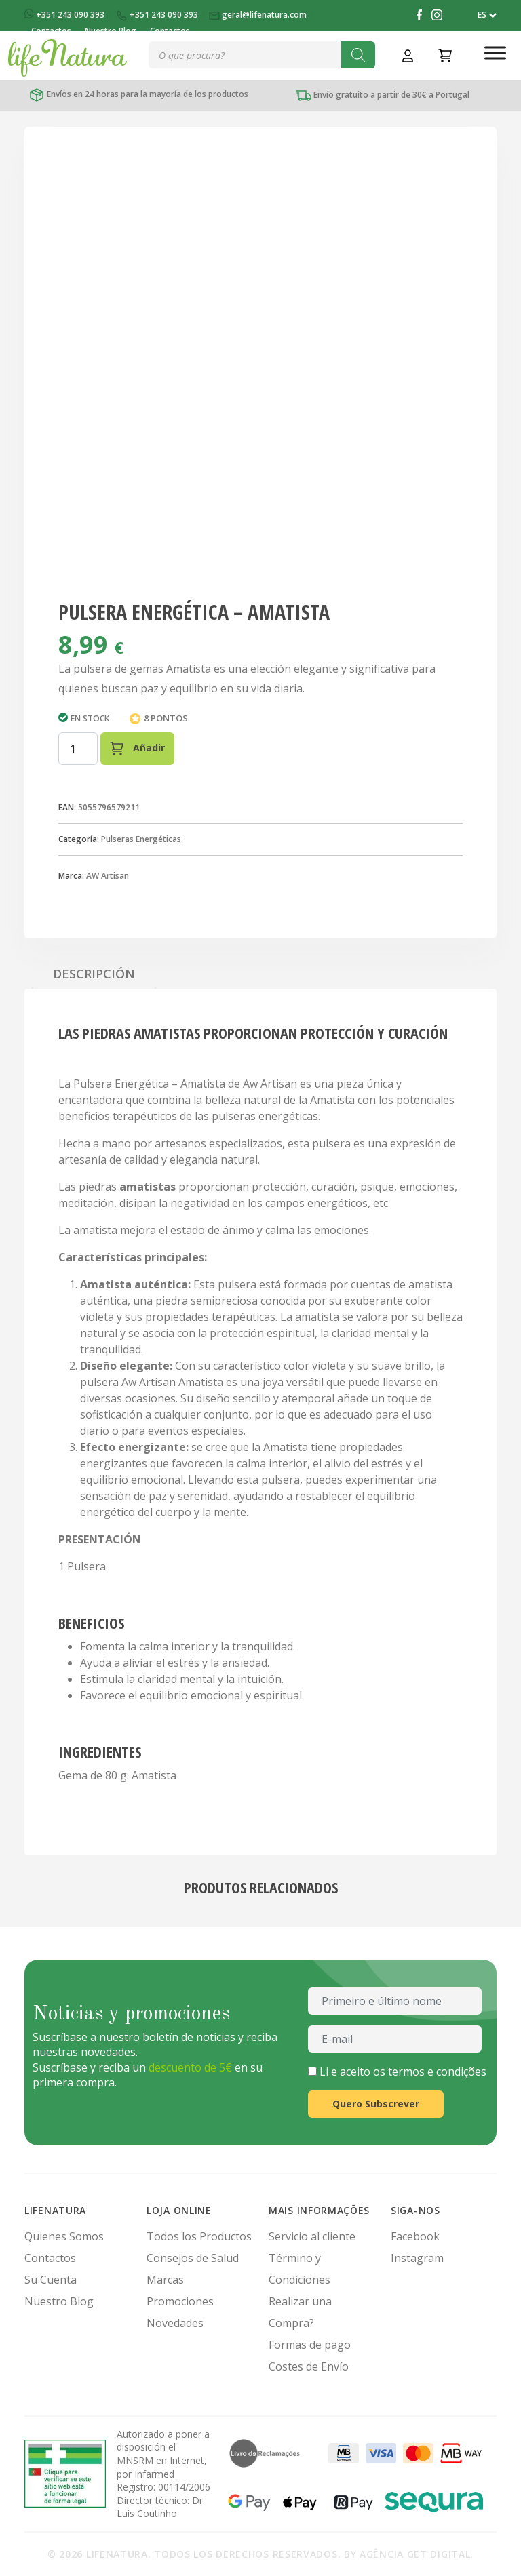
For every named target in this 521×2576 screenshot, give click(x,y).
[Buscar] (358, 54)
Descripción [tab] (94, 974)
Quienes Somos (64, 2236)
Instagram (417, 2258)
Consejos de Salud (193, 2258)
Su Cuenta (50, 2279)
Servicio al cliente (312, 2236)
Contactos (50, 2258)
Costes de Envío (309, 2366)
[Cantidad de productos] (78, 748)
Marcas (165, 2279)
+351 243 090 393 (65, 14)
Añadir (137, 748)
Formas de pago (310, 2344)
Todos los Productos (199, 2236)
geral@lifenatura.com (259, 14)
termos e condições (437, 2071)
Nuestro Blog (59, 2301)
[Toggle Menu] (495, 52)
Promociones (180, 2301)
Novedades (175, 2323)
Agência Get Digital (415, 2554)
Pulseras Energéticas (141, 839)
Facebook (415, 2236)
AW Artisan (107, 875)
